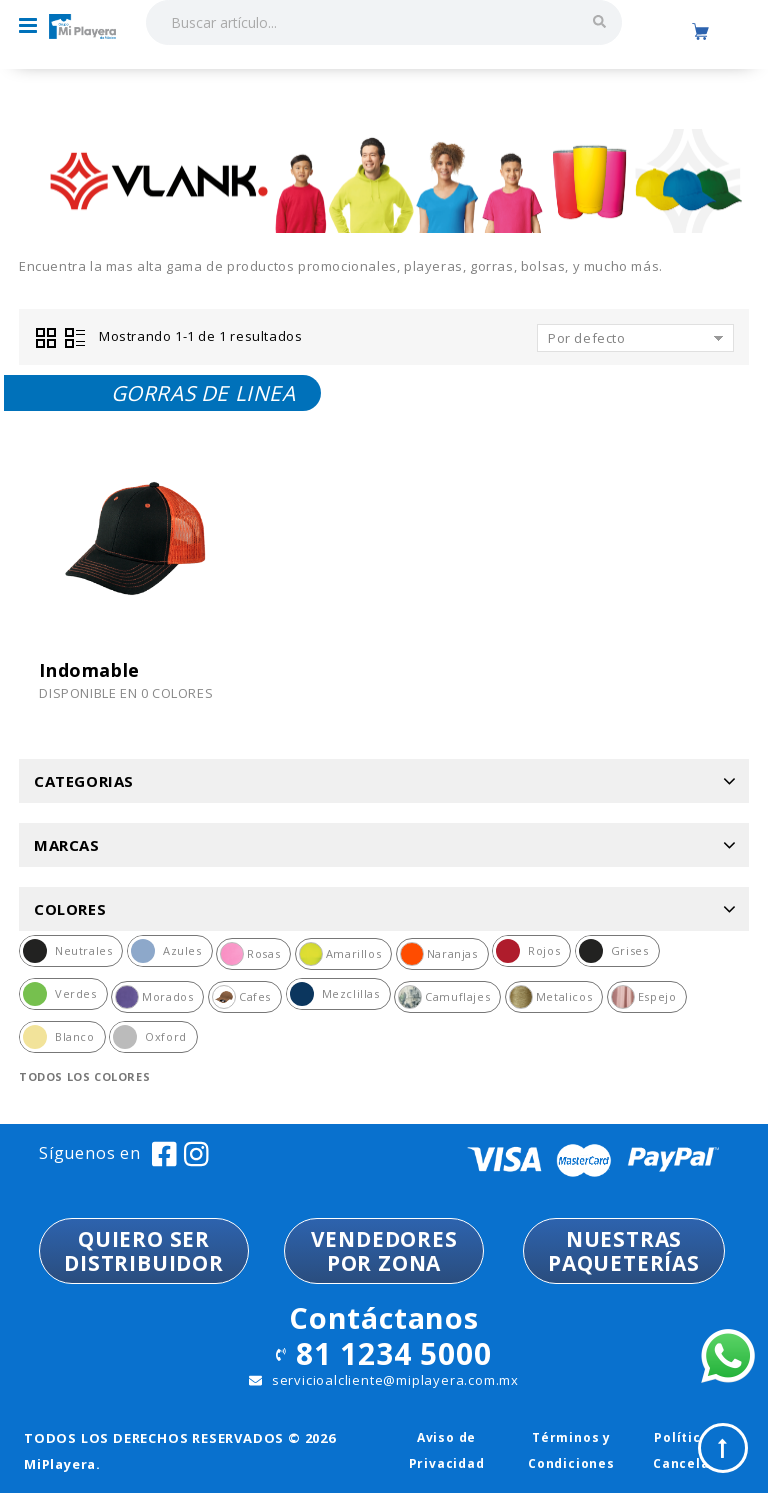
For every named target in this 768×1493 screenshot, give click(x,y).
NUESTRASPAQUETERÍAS (624, 1251)
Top (723, 1448)
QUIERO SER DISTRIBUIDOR (144, 1251)
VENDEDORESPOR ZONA (384, 1251)
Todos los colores (84, 1076)
